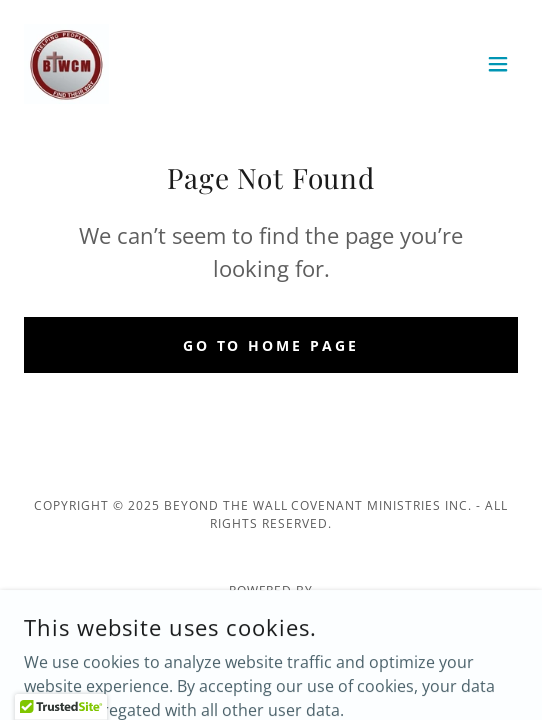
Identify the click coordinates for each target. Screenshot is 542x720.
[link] (66, 64)
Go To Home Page (271, 345)
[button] (498, 64)
